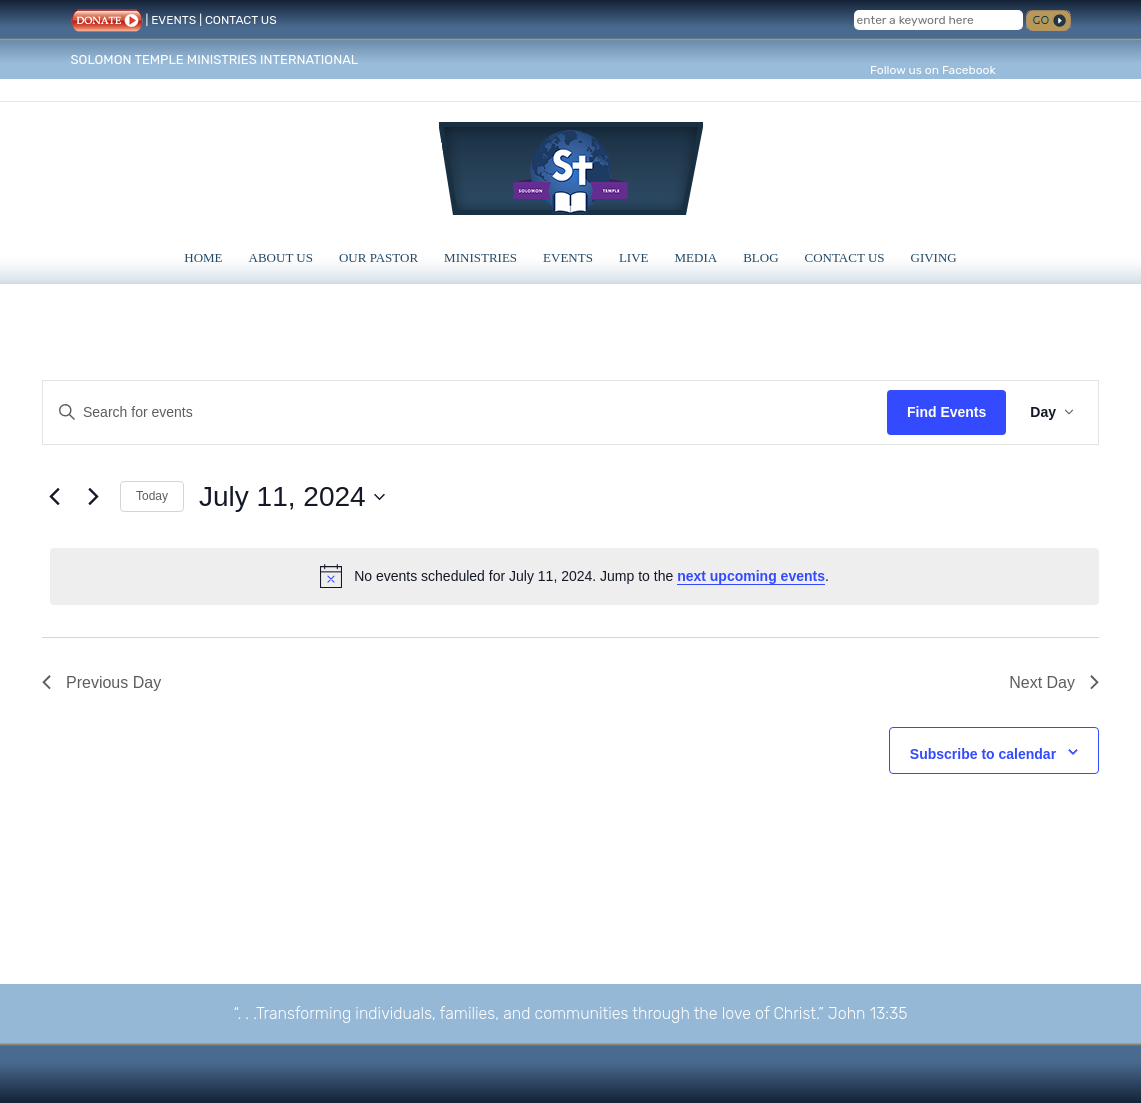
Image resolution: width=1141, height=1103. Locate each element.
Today (152, 496)
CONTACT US (241, 20)
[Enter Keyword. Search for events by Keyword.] (465, 412)
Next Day (1054, 682)
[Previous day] (54, 497)
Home (203, 257)
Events (568, 257)
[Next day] (93, 497)
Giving (934, 257)
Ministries (480, 257)
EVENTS (173, 20)
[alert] (574, 576)
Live (634, 257)
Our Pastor (378, 257)
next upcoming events (751, 576)
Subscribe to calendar (983, 754)
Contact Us (845, 257)
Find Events (946, 412)
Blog (760, 257)
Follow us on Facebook (933, 70)
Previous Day (101, 682)
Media (696, 257)
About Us (281, 257)
